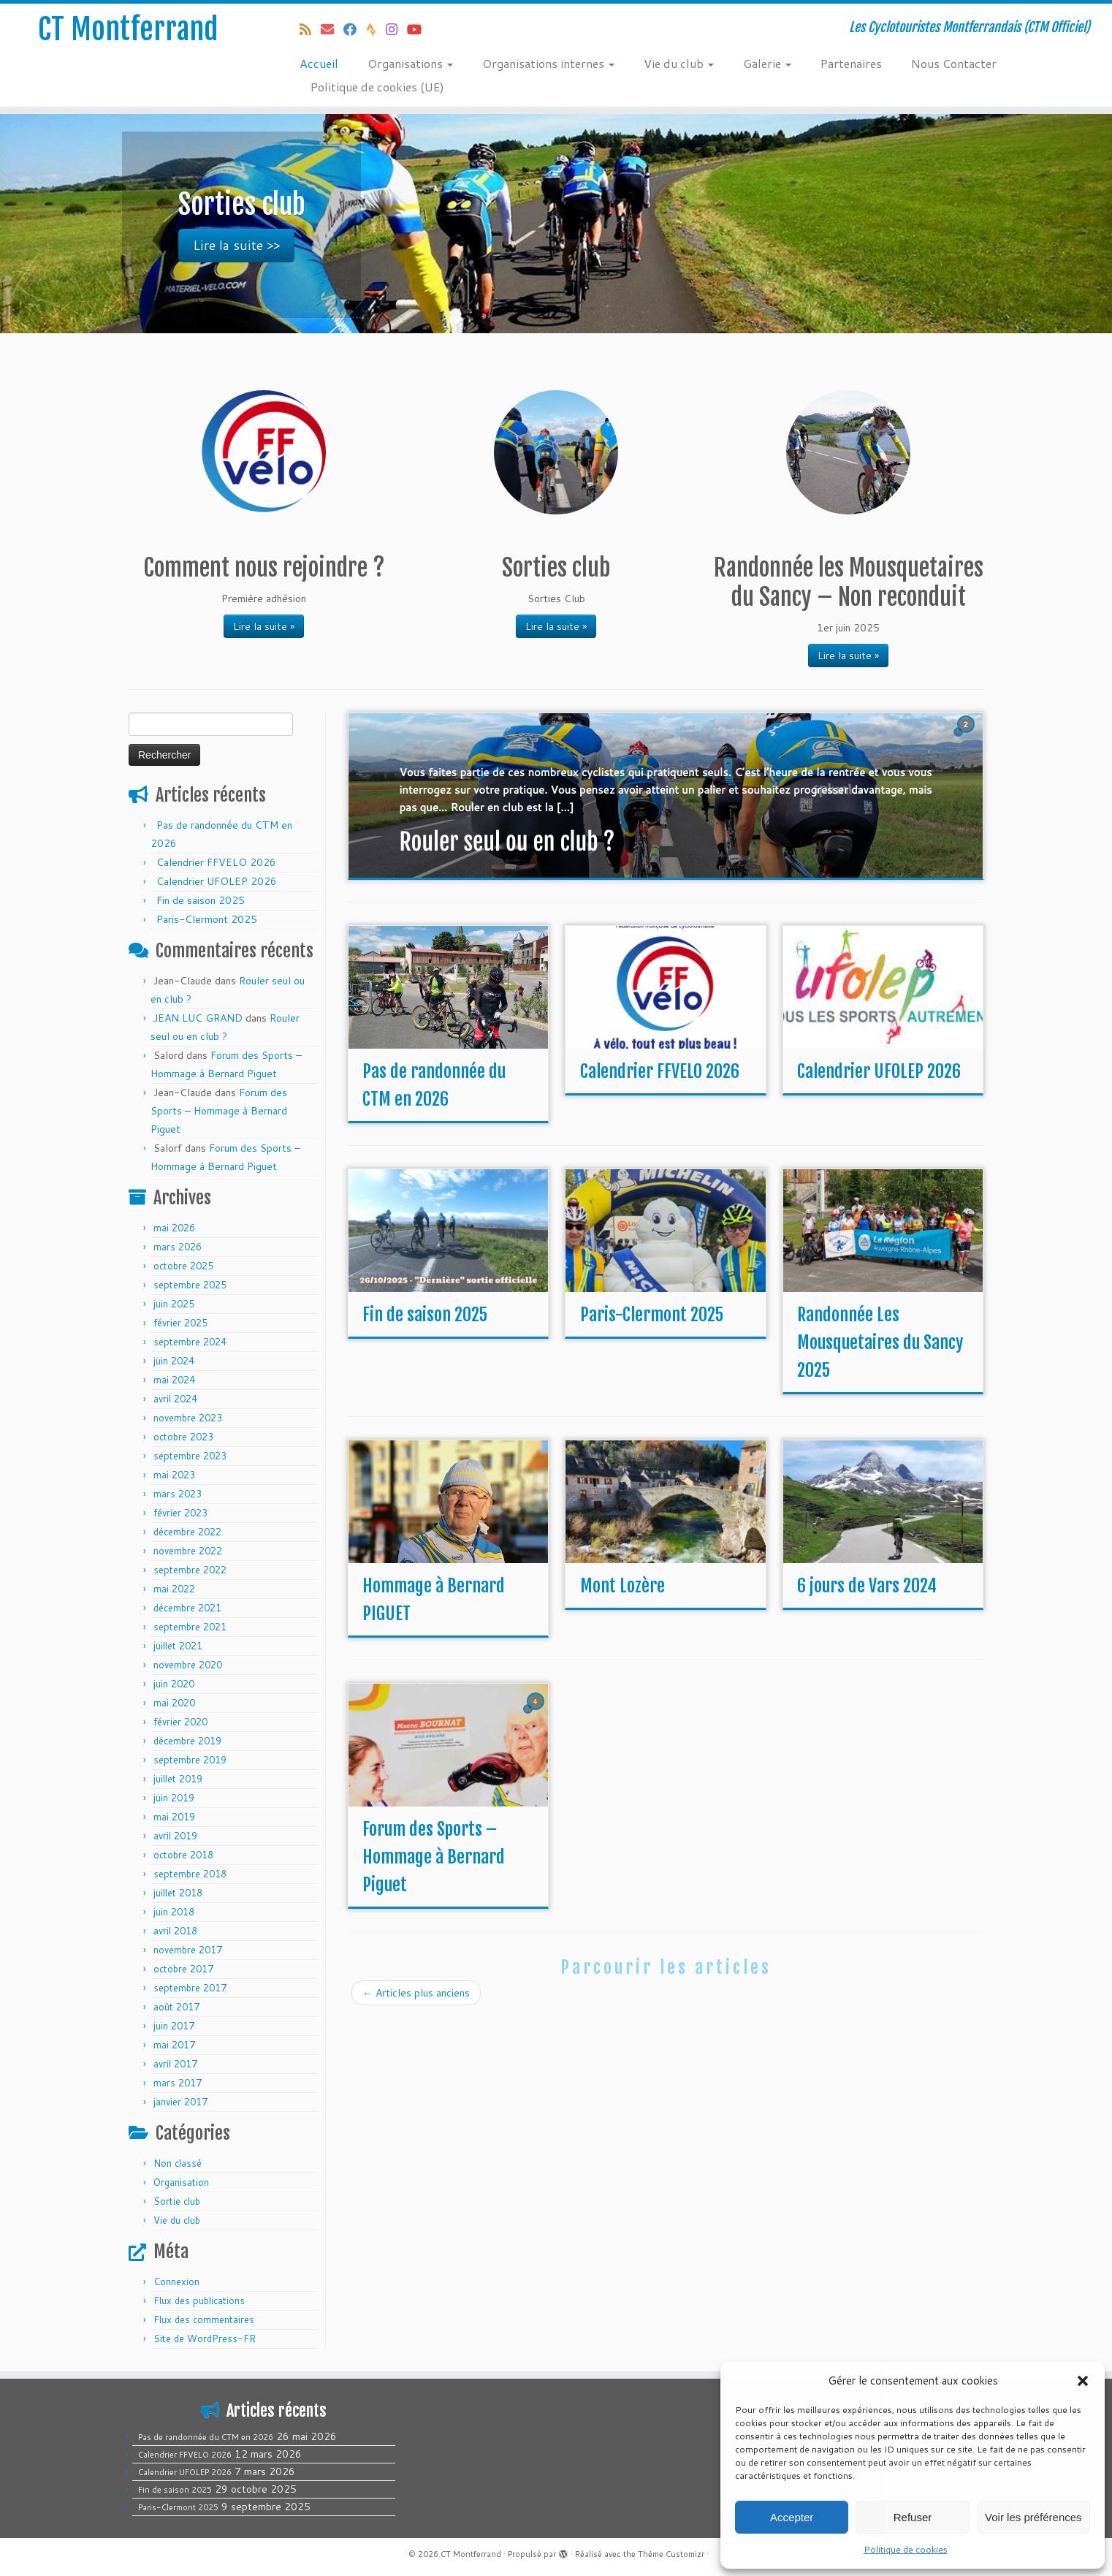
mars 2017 (177, 2082)
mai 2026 (174, 1227)
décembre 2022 (187, 1531)
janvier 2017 (180, 2101)
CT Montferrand (128, 29)
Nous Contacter (954, 63)
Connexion (176, 2281)
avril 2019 (175, 1835)
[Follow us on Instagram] (396, 29)
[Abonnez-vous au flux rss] (310, 29)
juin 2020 (173, 1683)
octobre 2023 (183, 1436)
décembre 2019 (187, 1740)
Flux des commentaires (203, 2319)
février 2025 (180, 1322)
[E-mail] (332, 29)
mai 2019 (174, 1816)
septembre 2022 (189, 1569)
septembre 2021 (189, 1626)
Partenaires (851, 63)
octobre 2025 (183, 1265)
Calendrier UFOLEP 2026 (216, 881)
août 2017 (176, 2006)
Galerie (767, 63)
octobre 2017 (183, 1968)
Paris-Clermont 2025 (206, 919)
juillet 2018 (177, 1892)
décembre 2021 (187, 1607)
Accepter (791, 2517)
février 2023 (180, 1512)
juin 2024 (173, 1360)
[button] (1082, 2381)
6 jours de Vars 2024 (867, 1586)
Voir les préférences (1033, 2517)
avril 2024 (175, 1398)
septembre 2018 (189, 1873)
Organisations (410, 63)
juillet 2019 (177, 1778)
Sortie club (176, 2201)
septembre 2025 (189, 1284)
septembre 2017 (189, 1987)
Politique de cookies (906, 2549)
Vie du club (679, 63)
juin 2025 (173, 1303)
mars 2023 (177, 1493)
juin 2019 (173, 1797)
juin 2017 (173, 2025)
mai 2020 (174, 1702)
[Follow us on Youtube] (419, 29)
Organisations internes (548, 63)
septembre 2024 (189, 1341)
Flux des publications (199, 2300)
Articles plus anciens (416, 1993)
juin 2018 (173, 1911)
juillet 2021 (177, 1645)
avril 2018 (175, 1930)
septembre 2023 (189, 1455)
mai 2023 (174, 1474)
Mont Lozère (622, 1586)
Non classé (177, 2163)
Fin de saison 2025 (200, 900)
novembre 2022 (187, 1550)
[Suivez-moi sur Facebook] (354, 29)
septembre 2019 (189, 1759)
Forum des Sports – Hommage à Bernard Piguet (219, 1110)
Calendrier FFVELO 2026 (216, 862)
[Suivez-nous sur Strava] (376, 29)
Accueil (319, 63)
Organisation (181, 2182)
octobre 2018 (183, 1854)
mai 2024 (174, 1379)
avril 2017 (175, 2063)
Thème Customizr (671, 2554)
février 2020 (180, 1721)
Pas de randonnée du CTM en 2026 (205, 2437)
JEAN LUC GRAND (198, 1018)
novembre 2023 (187, 1417)
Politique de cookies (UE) (377, 86)
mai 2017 (174, 2044)
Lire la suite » (263, 626)
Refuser (913, 2517)
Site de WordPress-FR (204, 2338)
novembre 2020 (187, 1664)
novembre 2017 (187, 1949)
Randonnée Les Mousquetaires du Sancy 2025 (880, 1342)
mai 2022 (174, 1588)
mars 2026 (177, 1246)
